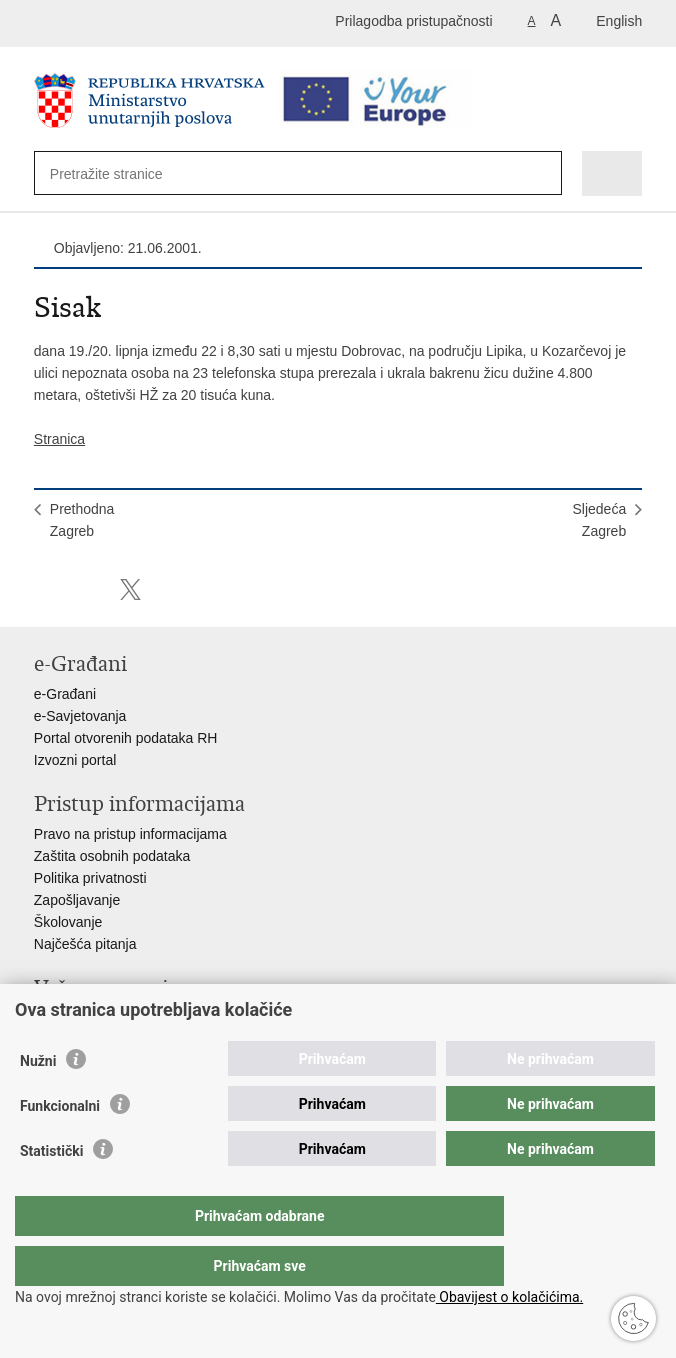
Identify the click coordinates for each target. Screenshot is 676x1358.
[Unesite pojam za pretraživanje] (122, 173)
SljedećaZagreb (599, 520)
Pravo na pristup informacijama (130, 834)
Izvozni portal (75, 760)
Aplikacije (63, 1018)
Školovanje (68, 922)
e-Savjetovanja (80, 716)
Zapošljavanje (77, 900)
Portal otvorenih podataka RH (126, 738)
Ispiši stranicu (44, 589)
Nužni (38, 1101)
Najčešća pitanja (85, 944)
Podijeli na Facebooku (87, 589)
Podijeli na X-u (130, 589)
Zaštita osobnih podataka (112, 856)
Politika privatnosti (90, 878)
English (619, 21)
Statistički (51, 1191)
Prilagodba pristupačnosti (413, 21)
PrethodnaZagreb (82, 520)
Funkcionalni (60, 1146)
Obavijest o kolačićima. (509, 1297)
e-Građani (65, 694)
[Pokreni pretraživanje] (536, 174)
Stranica (59, 439)
